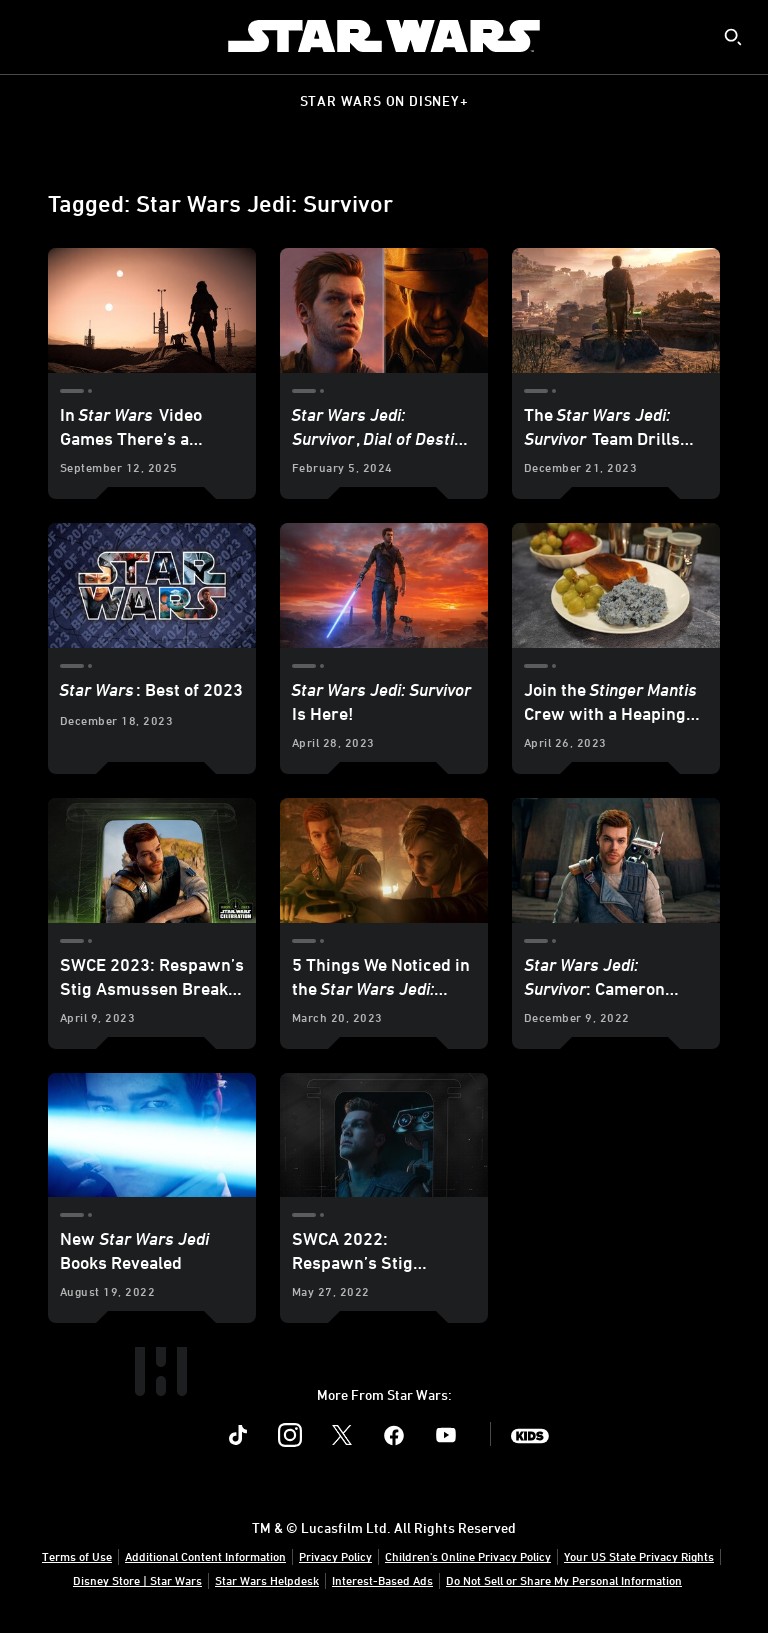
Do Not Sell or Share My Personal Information (564, 1580)
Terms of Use (77, 1556)
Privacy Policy (335, 1556)
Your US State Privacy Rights (639, 1556)
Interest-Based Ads (382, 1580)
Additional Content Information (205, 1556)
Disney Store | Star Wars (137, 1580)
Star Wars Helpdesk (267, 1580)
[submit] (733, 37)
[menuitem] (32, 36)
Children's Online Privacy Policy (468, 1556)
